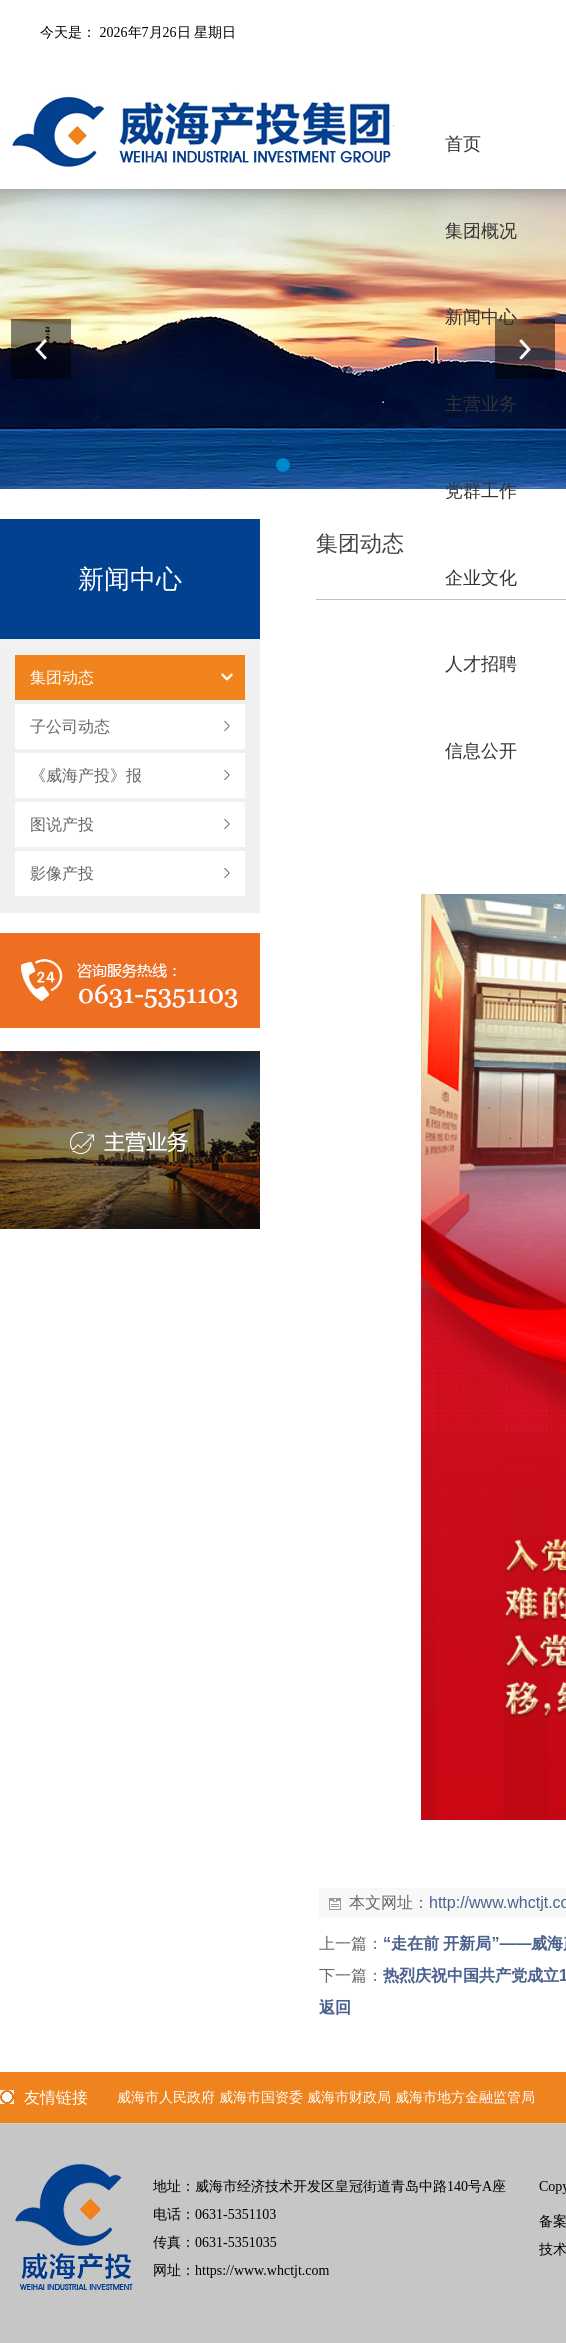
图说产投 (62, 824)
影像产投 (62, 873)
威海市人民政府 (166, 2097)
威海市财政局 (349, 2097)
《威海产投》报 (86, 775)
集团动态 (62, 677)
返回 (335, 2007)
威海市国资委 (261, 2097)
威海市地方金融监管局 (465, 2097)
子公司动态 (70, 726)
